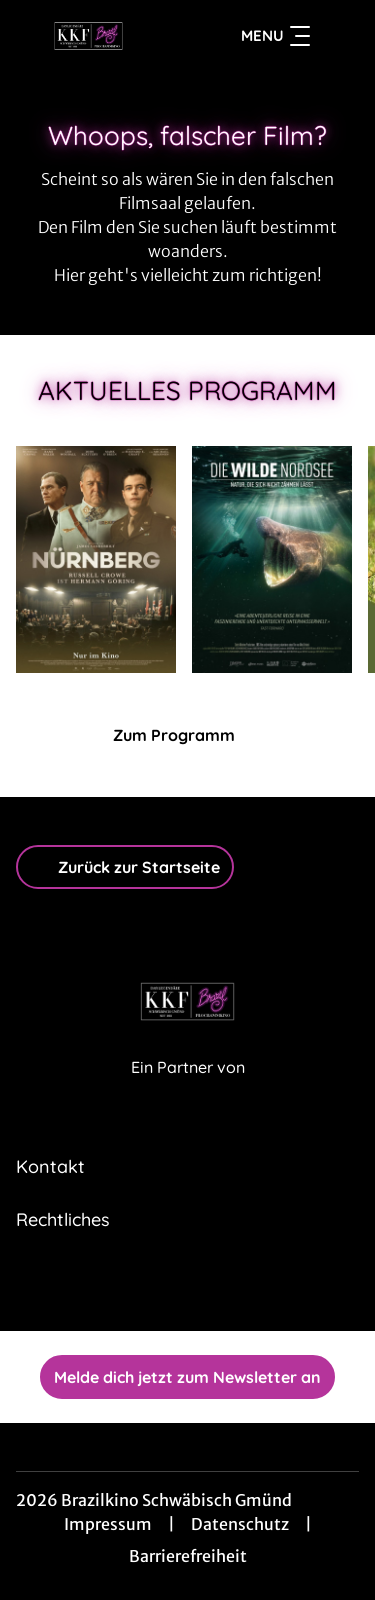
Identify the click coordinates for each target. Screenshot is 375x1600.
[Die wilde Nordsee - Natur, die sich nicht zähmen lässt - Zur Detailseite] (272, 559)
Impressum (108, 1524)
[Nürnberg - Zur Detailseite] (96, 559)
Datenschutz (240, 1524)
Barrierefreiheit (188, 1556)
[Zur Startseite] (88, 36)
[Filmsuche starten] (339, 36)
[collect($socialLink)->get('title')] (166, 1287)
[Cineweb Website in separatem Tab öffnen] (188, 1088)
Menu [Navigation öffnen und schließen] (275, 36)
